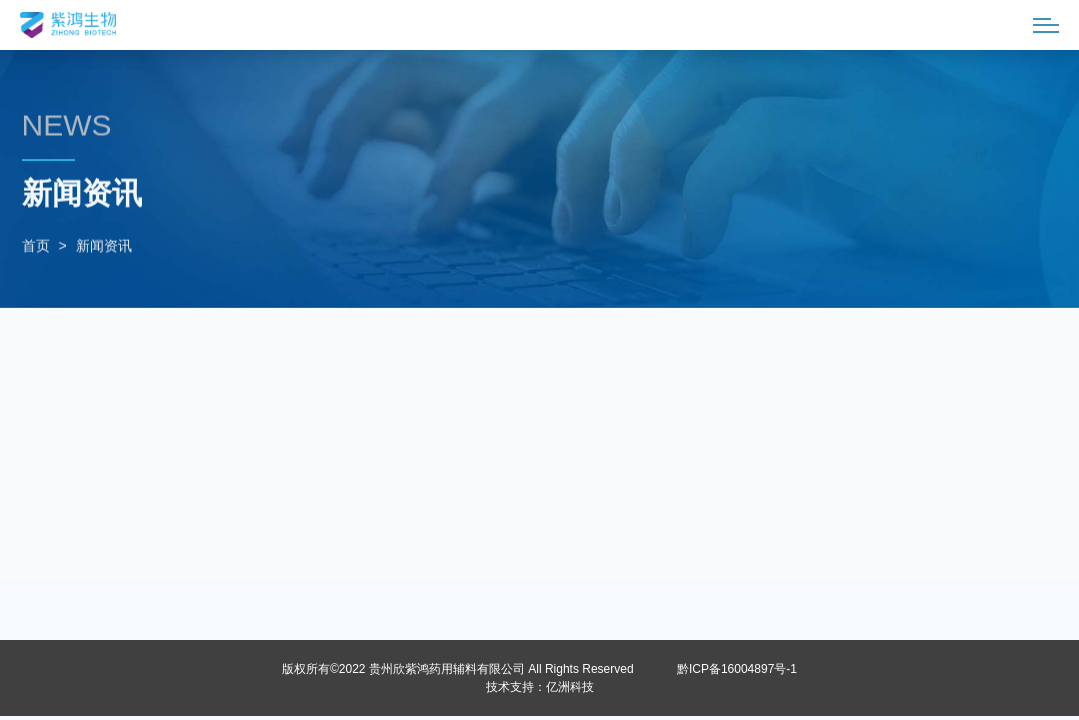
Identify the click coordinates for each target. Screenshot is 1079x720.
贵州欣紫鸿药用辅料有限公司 (447, 669)
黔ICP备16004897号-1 (737, 669)
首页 (36, 247)
